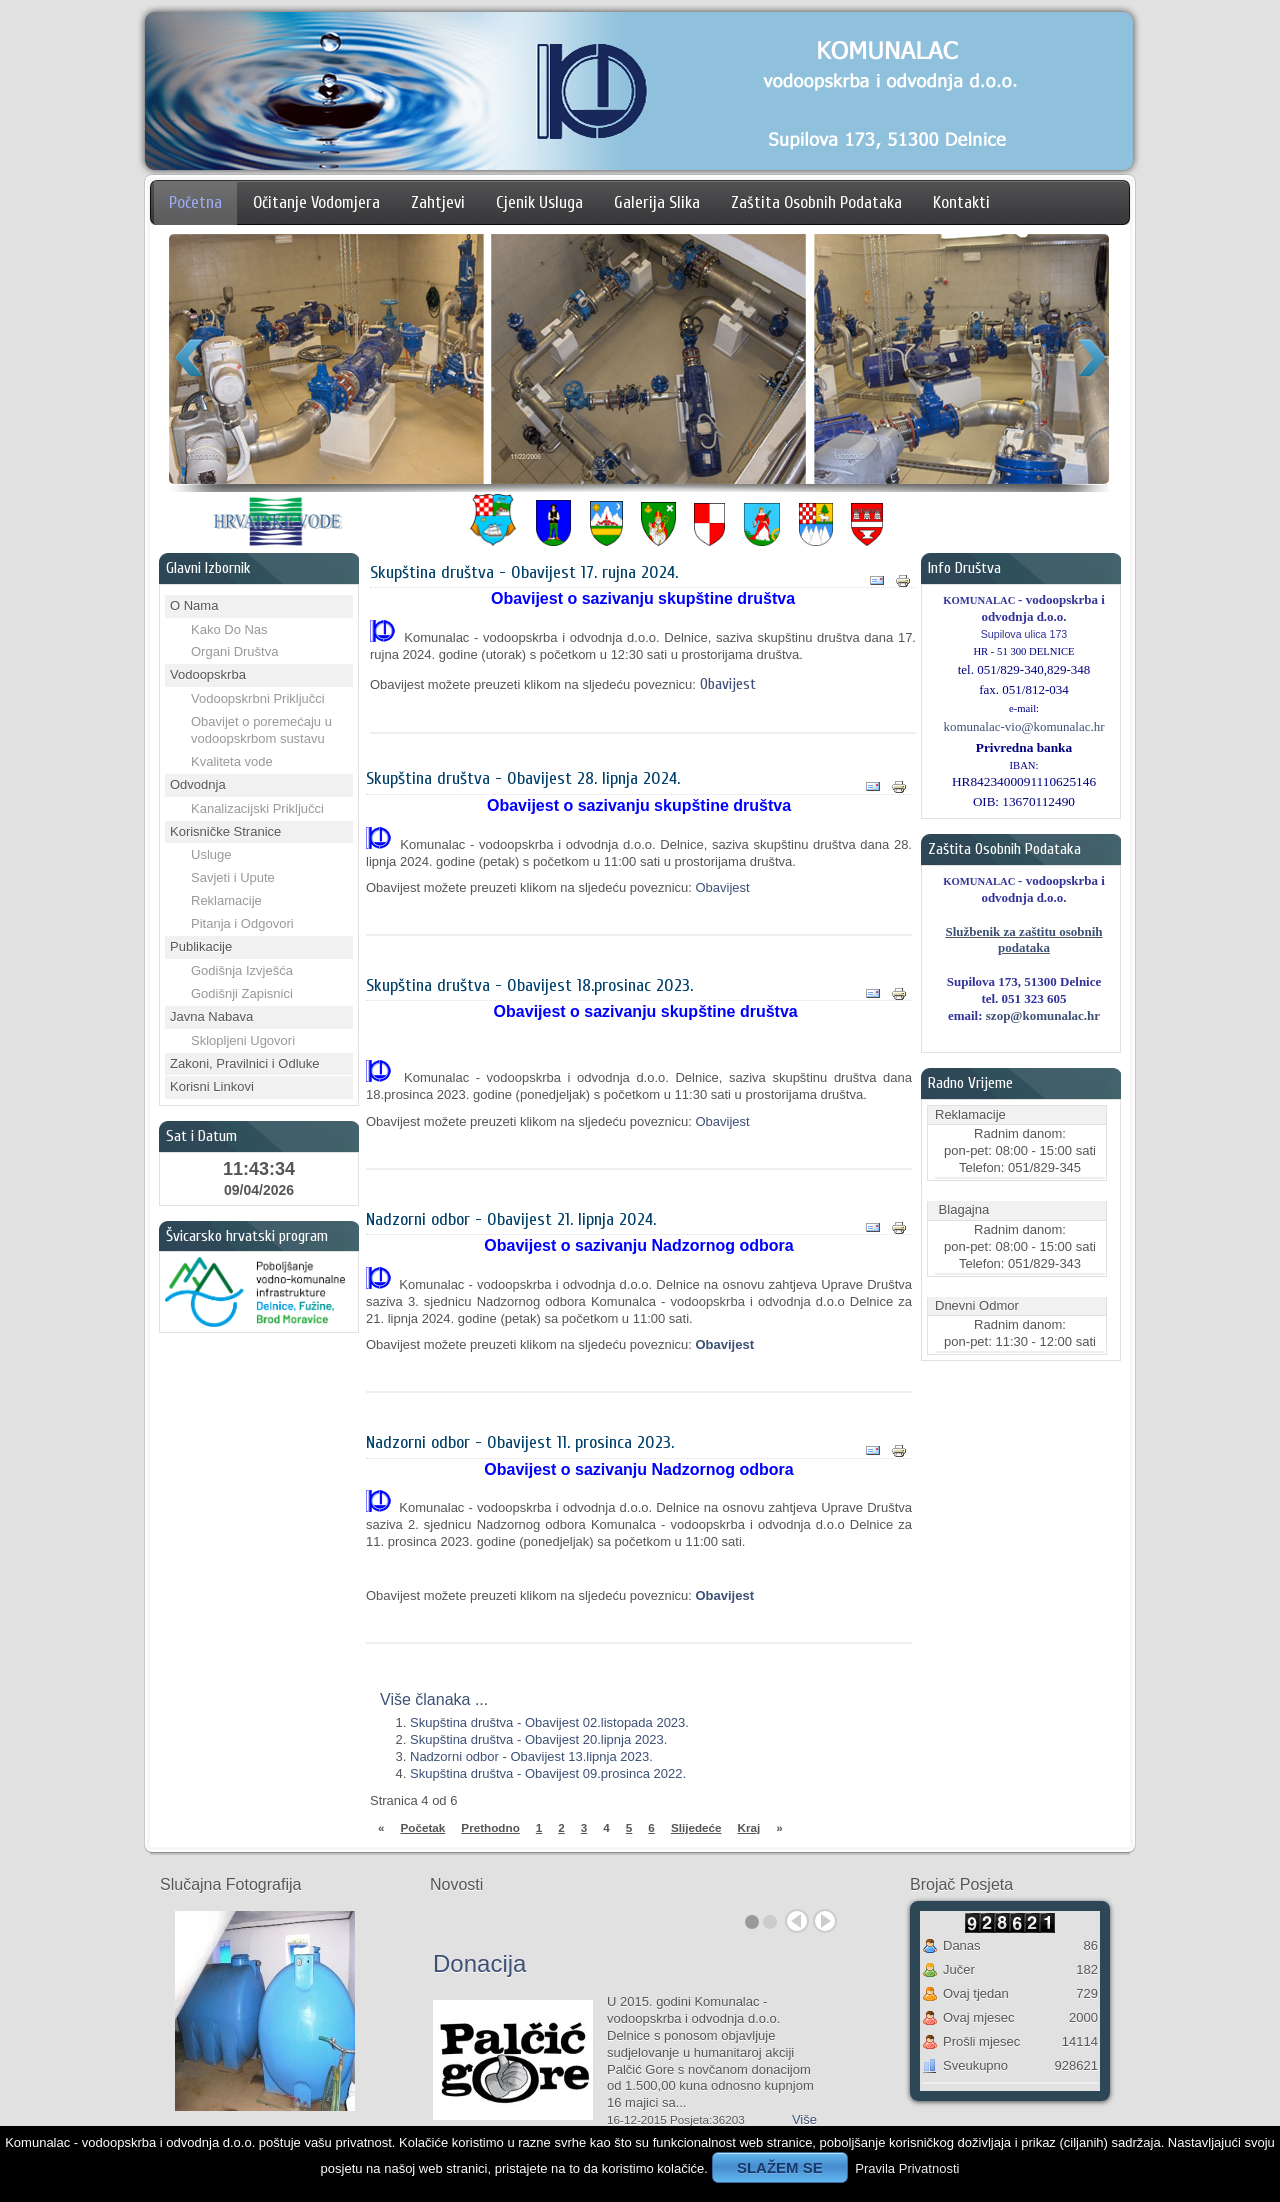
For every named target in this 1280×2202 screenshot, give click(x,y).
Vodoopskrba (208, 674)
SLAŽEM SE (780, 2167)
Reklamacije (226, 900)
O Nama (194, 605)
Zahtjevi (438, 202)
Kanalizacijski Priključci (257, 808)
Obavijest (728, 684)
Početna (195, 202)
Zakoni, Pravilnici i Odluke (245, 1063)
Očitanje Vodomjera (316, 202)
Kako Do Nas (229, 629)
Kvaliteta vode (232, 761)
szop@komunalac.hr (1043, 1015)
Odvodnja (198, 784)
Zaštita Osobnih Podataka (816, 202)
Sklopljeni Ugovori (243, 1040)
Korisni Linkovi (212, 1086)
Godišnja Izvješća (242, 970)
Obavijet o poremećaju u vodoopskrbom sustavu (261, 730)
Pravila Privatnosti (907, 2168)
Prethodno (490, 1827)
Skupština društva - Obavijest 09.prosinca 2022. (548, 1773)
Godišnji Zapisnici (242, 993)
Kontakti (961, 202)
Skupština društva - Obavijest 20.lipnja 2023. (538, 1739)
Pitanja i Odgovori (242, 923)
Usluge (211, 854)
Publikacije (201, 946)
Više (804, 2119)
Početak (423, 1827)
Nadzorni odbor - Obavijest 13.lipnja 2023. (531, 1756)
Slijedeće (696, 1827)
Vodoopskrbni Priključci (258, 698)
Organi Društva (234, 651)
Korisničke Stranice (225, 831)
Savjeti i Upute (233, 877)
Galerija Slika (657, 202)
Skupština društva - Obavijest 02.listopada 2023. (549, 1722)
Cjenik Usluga (539, 202)
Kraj (749, 1827)
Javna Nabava (211, 1016)
